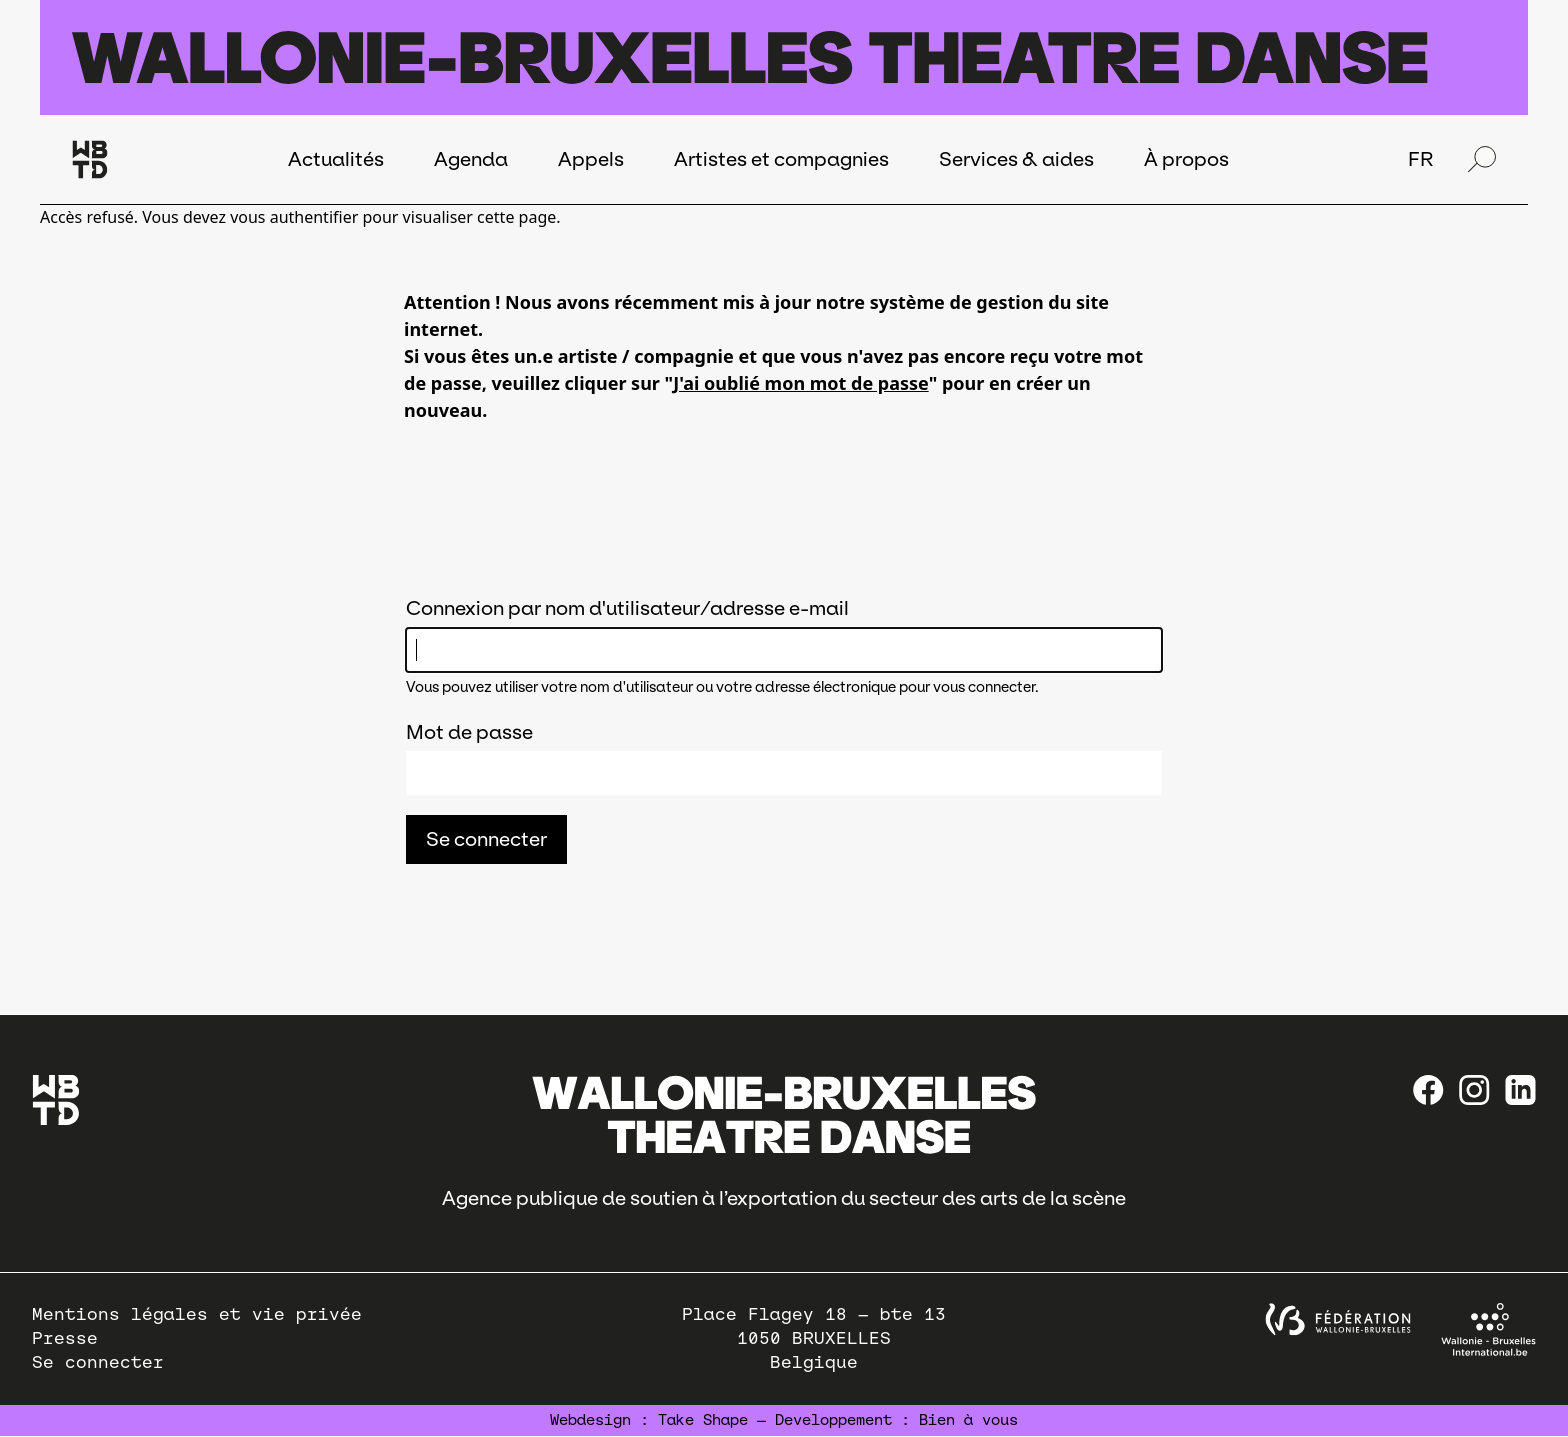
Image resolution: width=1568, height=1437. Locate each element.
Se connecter (98, 1362)
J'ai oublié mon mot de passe (800, 383)
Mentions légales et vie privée (197, 1314)
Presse (65, 1338)
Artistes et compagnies (781, 159)
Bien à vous (968, 1420)
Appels (591, 159)
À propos (1186, 159)
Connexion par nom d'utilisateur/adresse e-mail (627, 608)
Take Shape (703, 1420)
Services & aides (1016, 159)
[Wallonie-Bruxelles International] (1488, 1329)
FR (1420, 159)
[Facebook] (1428, 1090)
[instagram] (1474, 1090)
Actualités (336, 159)
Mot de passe (469, 732)
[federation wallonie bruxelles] (1338, 1319)
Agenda (471, 159)
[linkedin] (1520, 1090)
